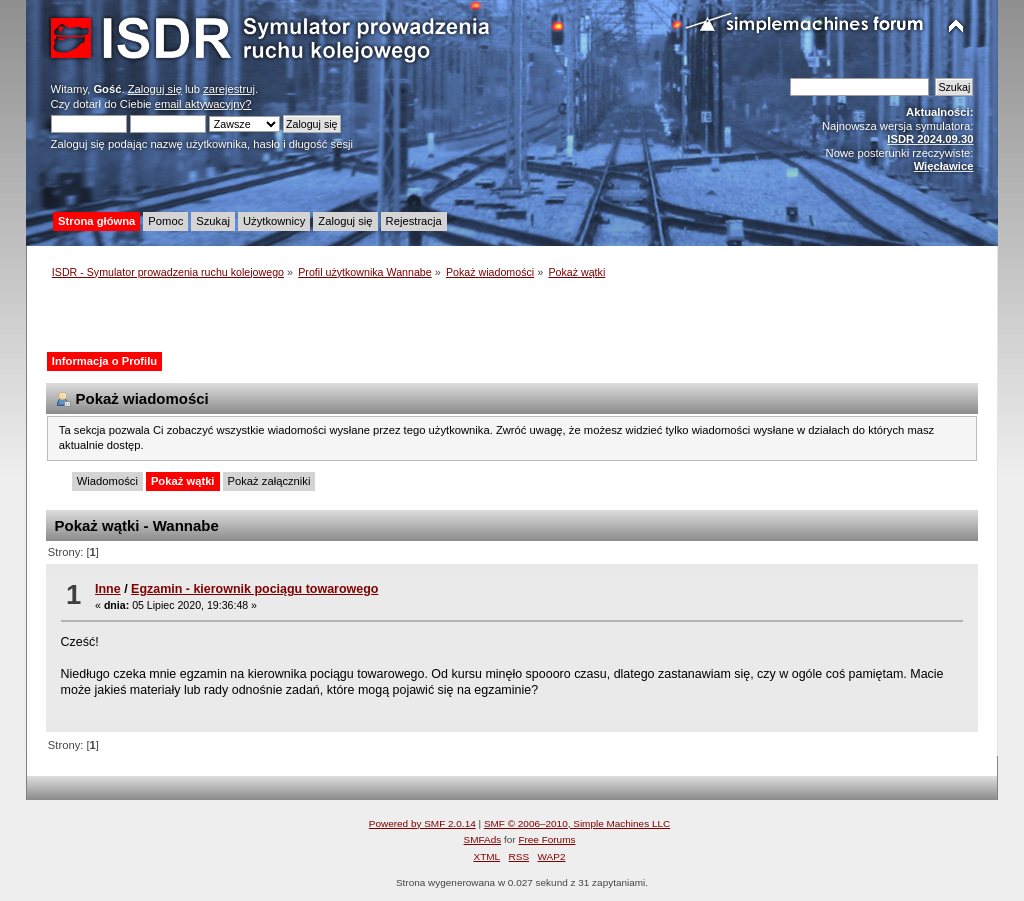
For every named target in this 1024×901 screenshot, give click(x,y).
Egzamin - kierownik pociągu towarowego (254, 589)
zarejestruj (229, 89)
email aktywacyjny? (203, 104)
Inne (108, 589)
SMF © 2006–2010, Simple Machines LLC (577, 823)
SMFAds (483, 839)
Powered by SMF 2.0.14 (422, 823)
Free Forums (546, 839)
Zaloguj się (155, 89)
